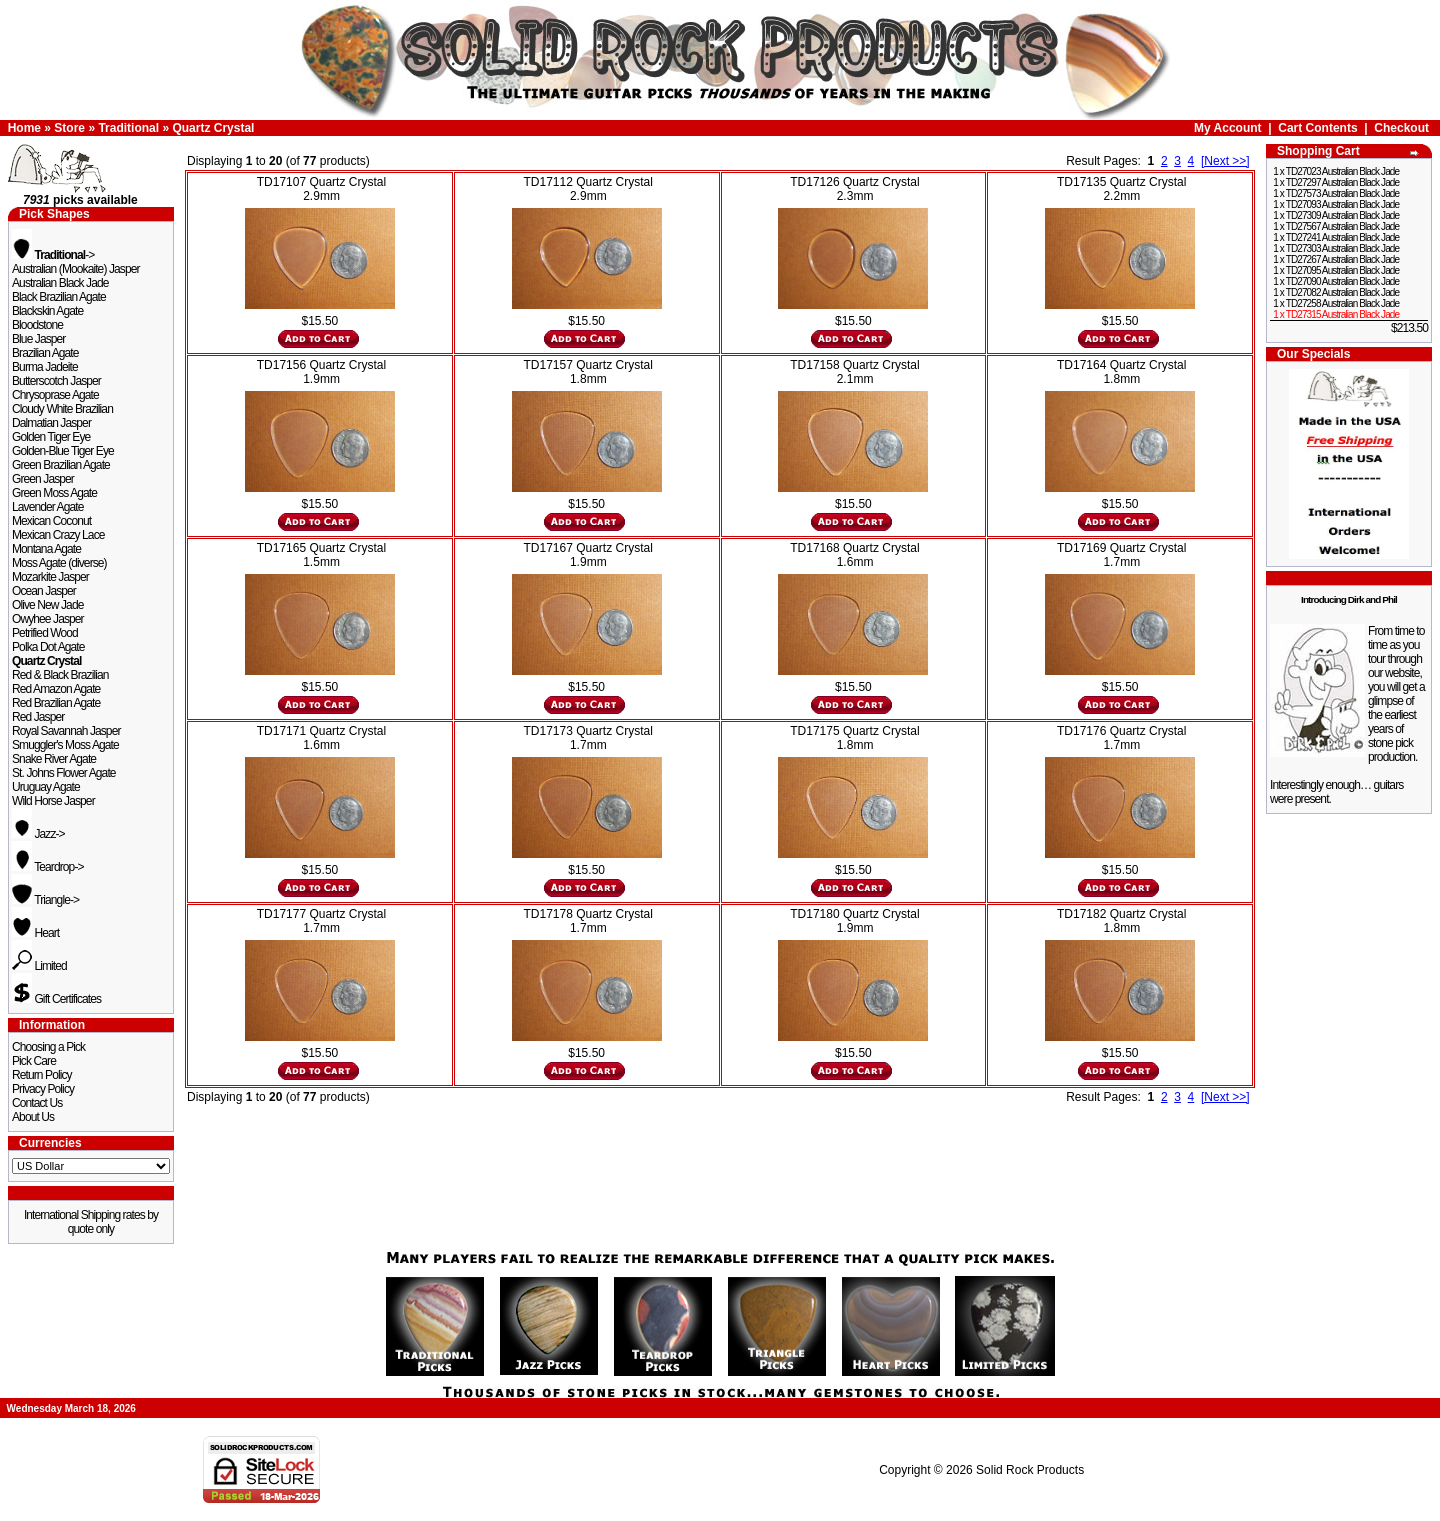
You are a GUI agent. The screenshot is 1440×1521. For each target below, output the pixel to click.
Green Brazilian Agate (61, 465)
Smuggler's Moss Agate (65, 745)
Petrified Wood (45, 633)
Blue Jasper (38, 339)
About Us (33, 1117)
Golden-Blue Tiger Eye (63, 451)
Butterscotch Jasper (56, 381)
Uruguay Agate (46, 787)
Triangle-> (45, 900)
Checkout (1401, 128)
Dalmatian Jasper (51, 423)
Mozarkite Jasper (50, 577)
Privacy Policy (43, 1089)
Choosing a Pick (48, 1047)
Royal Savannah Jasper (66, 731)
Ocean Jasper (44, 591)
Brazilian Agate (45, 353)
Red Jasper (38, 717)
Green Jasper (43, 479)
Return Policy (42, 1075)
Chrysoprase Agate (55, 395)
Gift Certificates (56, 999)
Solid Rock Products (1030, 1470)
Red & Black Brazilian (60, 675)
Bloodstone (37, 325)
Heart (35, 933)
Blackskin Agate (47, 311)
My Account (1228, 128)
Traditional (128, 128)
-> (53, 255)
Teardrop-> (48, 867)
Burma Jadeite (45, 367)
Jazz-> (38, 834)
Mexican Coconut (51, 521)
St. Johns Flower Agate (64, 773)
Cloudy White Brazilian (62, 409)
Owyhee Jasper (48, 619)
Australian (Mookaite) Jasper (76, 269)
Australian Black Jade (60, 283)
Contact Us (37, 1103)
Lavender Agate (47, 507)
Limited (39, 966)
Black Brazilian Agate (59, 297)
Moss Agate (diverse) (59, 563)
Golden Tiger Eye (51, 437)
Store (69, 128)
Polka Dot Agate (48, 647)
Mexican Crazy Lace (58, 535)
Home (24, 128)
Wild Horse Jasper (53, 801)
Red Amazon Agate (56, 689)
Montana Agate (46, 549)
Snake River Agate (54, 759)
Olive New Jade (47, 605)
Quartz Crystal (213, 128)
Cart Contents (1317, 128)
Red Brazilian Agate (56, 703)
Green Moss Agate (54, 493)
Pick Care (34, 1061)
